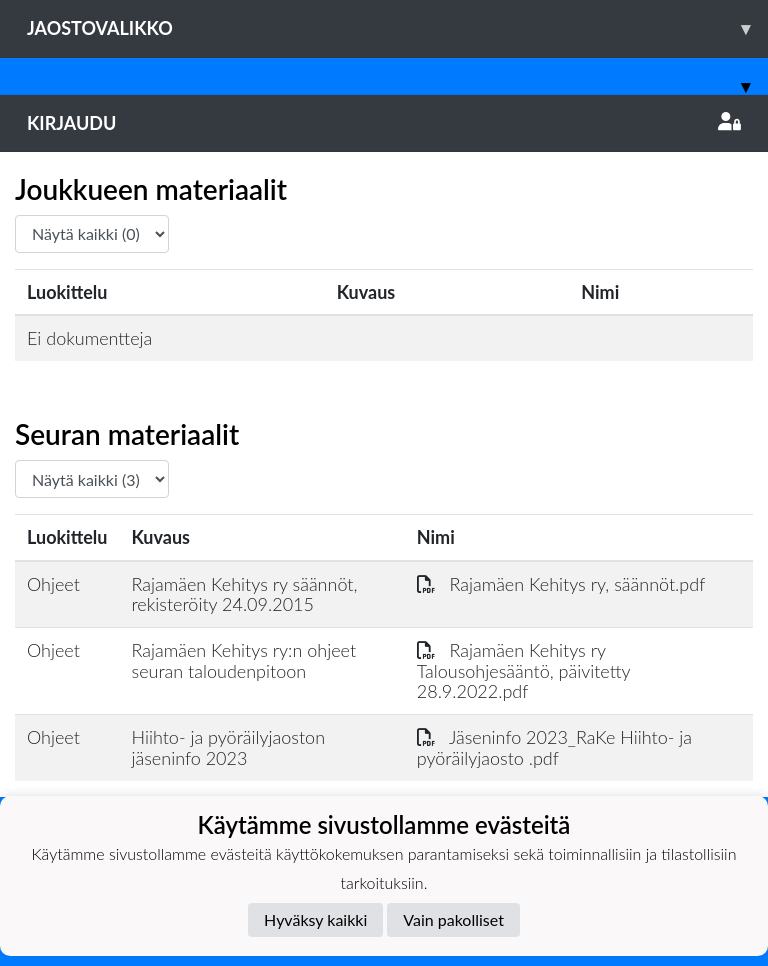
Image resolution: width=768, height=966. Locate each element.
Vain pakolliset (453, 919)
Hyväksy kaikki (315, 919)
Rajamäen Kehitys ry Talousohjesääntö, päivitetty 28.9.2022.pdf (523, 670)
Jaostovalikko (397, 28)
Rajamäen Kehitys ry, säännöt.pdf (561, 584)
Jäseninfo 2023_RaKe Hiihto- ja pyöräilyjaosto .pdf (554, 747)
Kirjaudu (384, 123)
